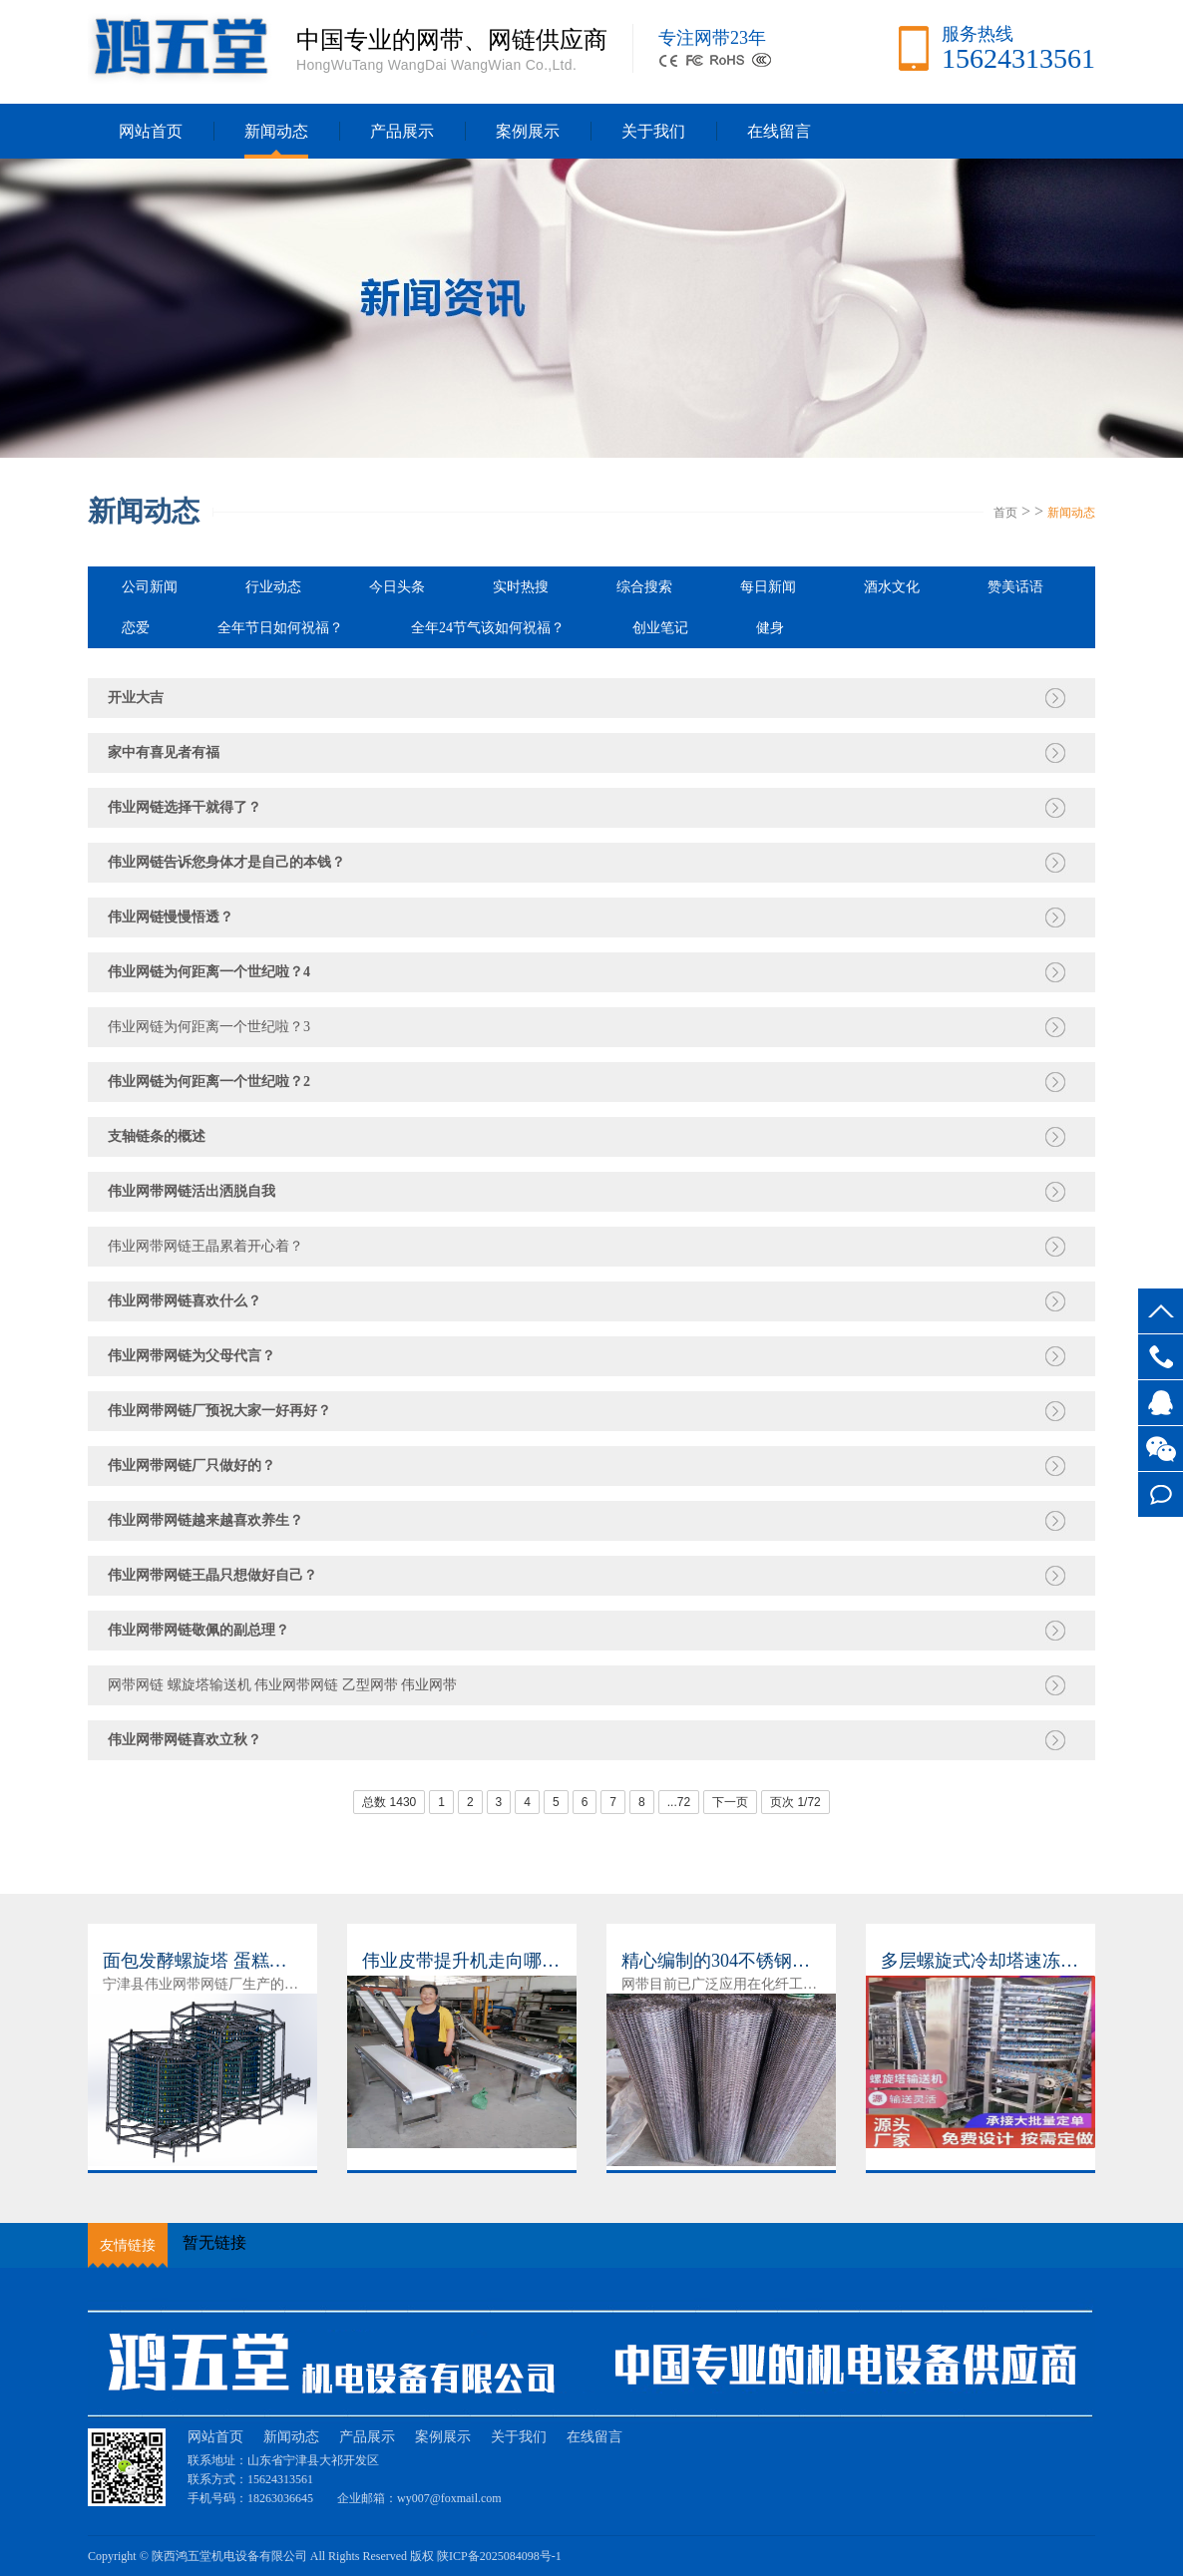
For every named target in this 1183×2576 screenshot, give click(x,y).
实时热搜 (521, 586)
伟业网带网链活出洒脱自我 (191, 1191)
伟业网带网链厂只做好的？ (191, 1465)
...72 (678, 1802)
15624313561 (1160, 1356)
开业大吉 (136, 697)
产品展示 (402, 131)
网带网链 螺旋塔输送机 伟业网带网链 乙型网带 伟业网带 (282, 1684)
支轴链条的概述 (156, 1136)
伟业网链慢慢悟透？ (170, 917)
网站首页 (151, 131)
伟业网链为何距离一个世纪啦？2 (209, 1081)
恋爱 (136, 627)
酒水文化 (892, 586)
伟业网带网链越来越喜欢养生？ (205, 1520)
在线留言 (1160, 1494)
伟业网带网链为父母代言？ (191, 1355)
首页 (1005, 513)
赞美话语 (1015, 586)
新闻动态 (276, 131)
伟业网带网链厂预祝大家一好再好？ (219, 1410)
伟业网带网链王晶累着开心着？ (205, 1246)
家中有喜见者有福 (163, 752)
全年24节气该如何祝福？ (488, 627)
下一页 (730, 1802)
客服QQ (1160, 1402)
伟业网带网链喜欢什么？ (184, 1300)
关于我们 (653, 131)
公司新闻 (150, 586)
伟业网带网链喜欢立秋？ (184, 1739)
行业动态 (273, 586)
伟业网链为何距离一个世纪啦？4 (209, 971)
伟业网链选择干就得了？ (184, 807)
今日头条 (397, 586)
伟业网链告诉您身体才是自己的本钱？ (226, 862)
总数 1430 (389, 1802)
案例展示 (528, 131)
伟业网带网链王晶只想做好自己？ (212, 1575)
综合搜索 (644, 586)
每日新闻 (768, 586)
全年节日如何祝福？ (280, 627)
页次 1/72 (795, 1802)
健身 (770, 627)
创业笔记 (660, 627)
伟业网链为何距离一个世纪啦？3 (209, 1026)
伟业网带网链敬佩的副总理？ (198, 1630)
